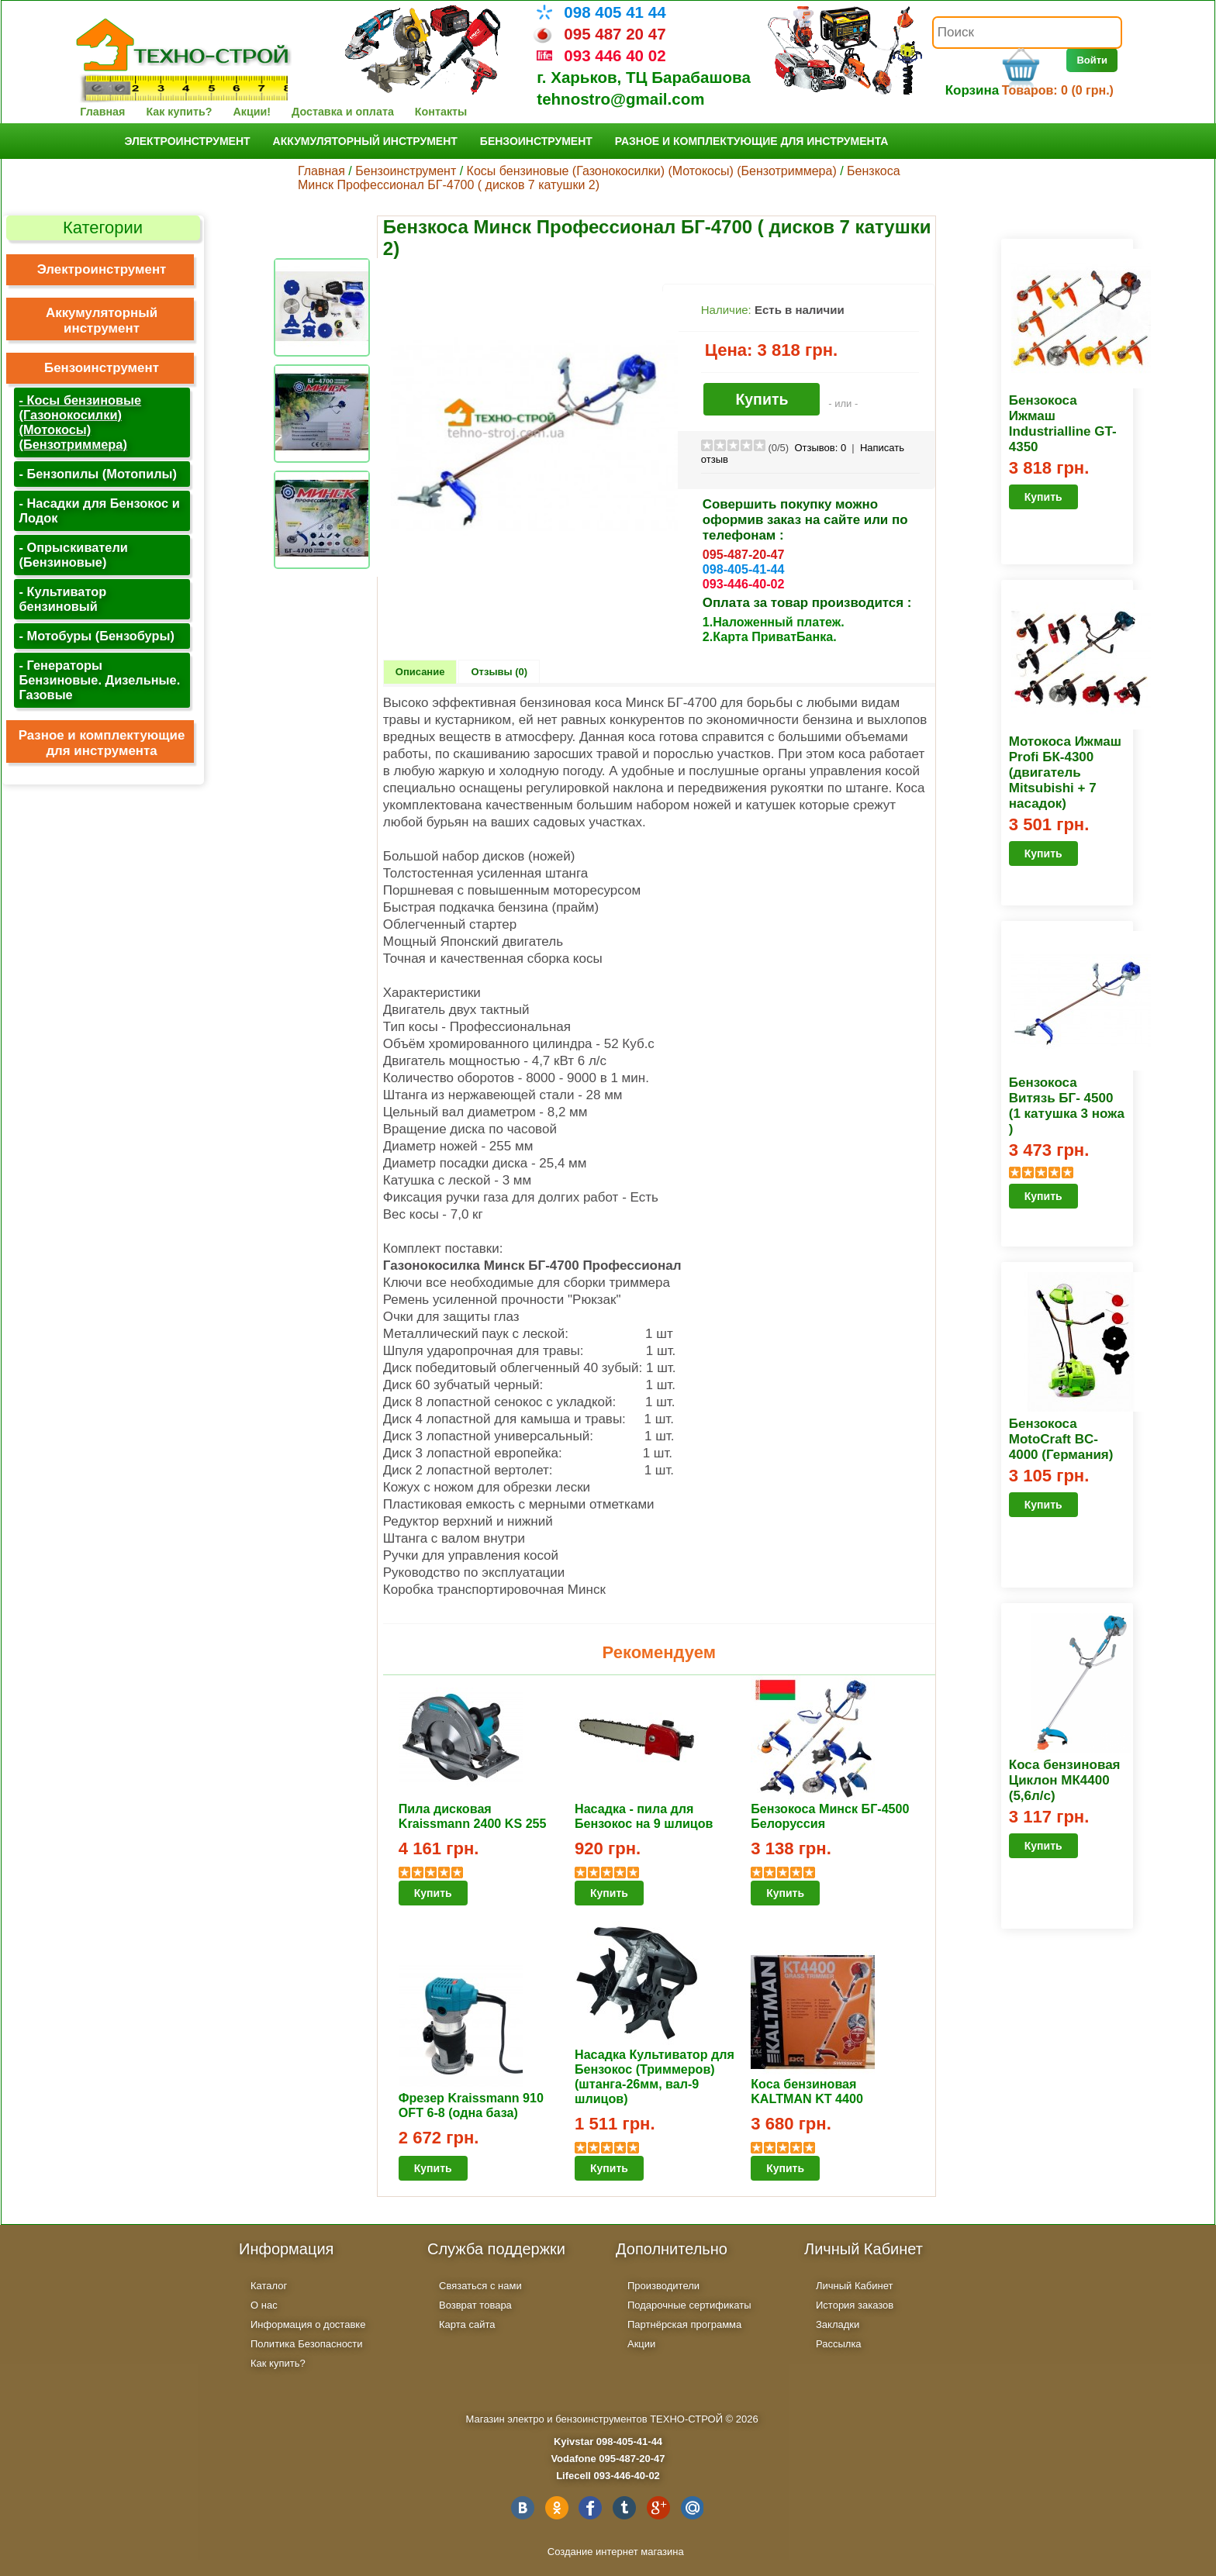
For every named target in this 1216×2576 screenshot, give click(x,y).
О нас (264, 2305)
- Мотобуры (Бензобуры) (96, 636)
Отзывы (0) (499, 672)
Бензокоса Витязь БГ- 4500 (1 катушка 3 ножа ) (1066, 1105)
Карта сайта (467, 2324)
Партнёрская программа (684, 2324)
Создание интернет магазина (616, 2551)
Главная (102, 111)
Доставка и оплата (343, 111)
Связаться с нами (480, 2286)
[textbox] (1027, 32)
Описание (420, 672)
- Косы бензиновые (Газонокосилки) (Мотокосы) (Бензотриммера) (80, 422)
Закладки (837, 2324)
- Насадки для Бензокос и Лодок (99, 510)
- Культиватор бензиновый (63, 599)
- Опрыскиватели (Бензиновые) (73, 554)
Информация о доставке (307, 2324)
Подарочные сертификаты (689, 2305)
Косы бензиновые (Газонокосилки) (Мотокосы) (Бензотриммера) (652, 171)
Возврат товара (475, 2305)
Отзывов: (820, 447)
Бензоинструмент (536, 141)
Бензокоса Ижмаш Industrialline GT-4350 (1063, 423)
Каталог (268, 2286)
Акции (641, 2344)
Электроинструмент (187, 141)
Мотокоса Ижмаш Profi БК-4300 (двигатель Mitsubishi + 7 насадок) (1065, 772)
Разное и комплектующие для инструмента (752, 141)
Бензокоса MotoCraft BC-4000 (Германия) (1061, 1439)
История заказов (854, 2305)
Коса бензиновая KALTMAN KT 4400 (807, 2091)
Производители (663, 2286)
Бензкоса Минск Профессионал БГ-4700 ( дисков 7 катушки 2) (599, 177)
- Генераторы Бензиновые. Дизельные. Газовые (100, 680)
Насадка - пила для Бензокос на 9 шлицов (644, 1816)
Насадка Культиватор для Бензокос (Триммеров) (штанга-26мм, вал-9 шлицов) (654, 2076)
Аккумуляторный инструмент (365, 141)
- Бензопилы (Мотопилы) (98, 474)
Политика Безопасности (306, 2344)
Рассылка (839, 2344)
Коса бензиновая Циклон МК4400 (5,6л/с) (1065, 1780)
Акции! (252, 111)
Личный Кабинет (854, 2286)
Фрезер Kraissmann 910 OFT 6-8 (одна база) (471, 2105)
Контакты (441, 111)
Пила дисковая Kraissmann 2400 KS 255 (473, 1816)
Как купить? (179, 111)
